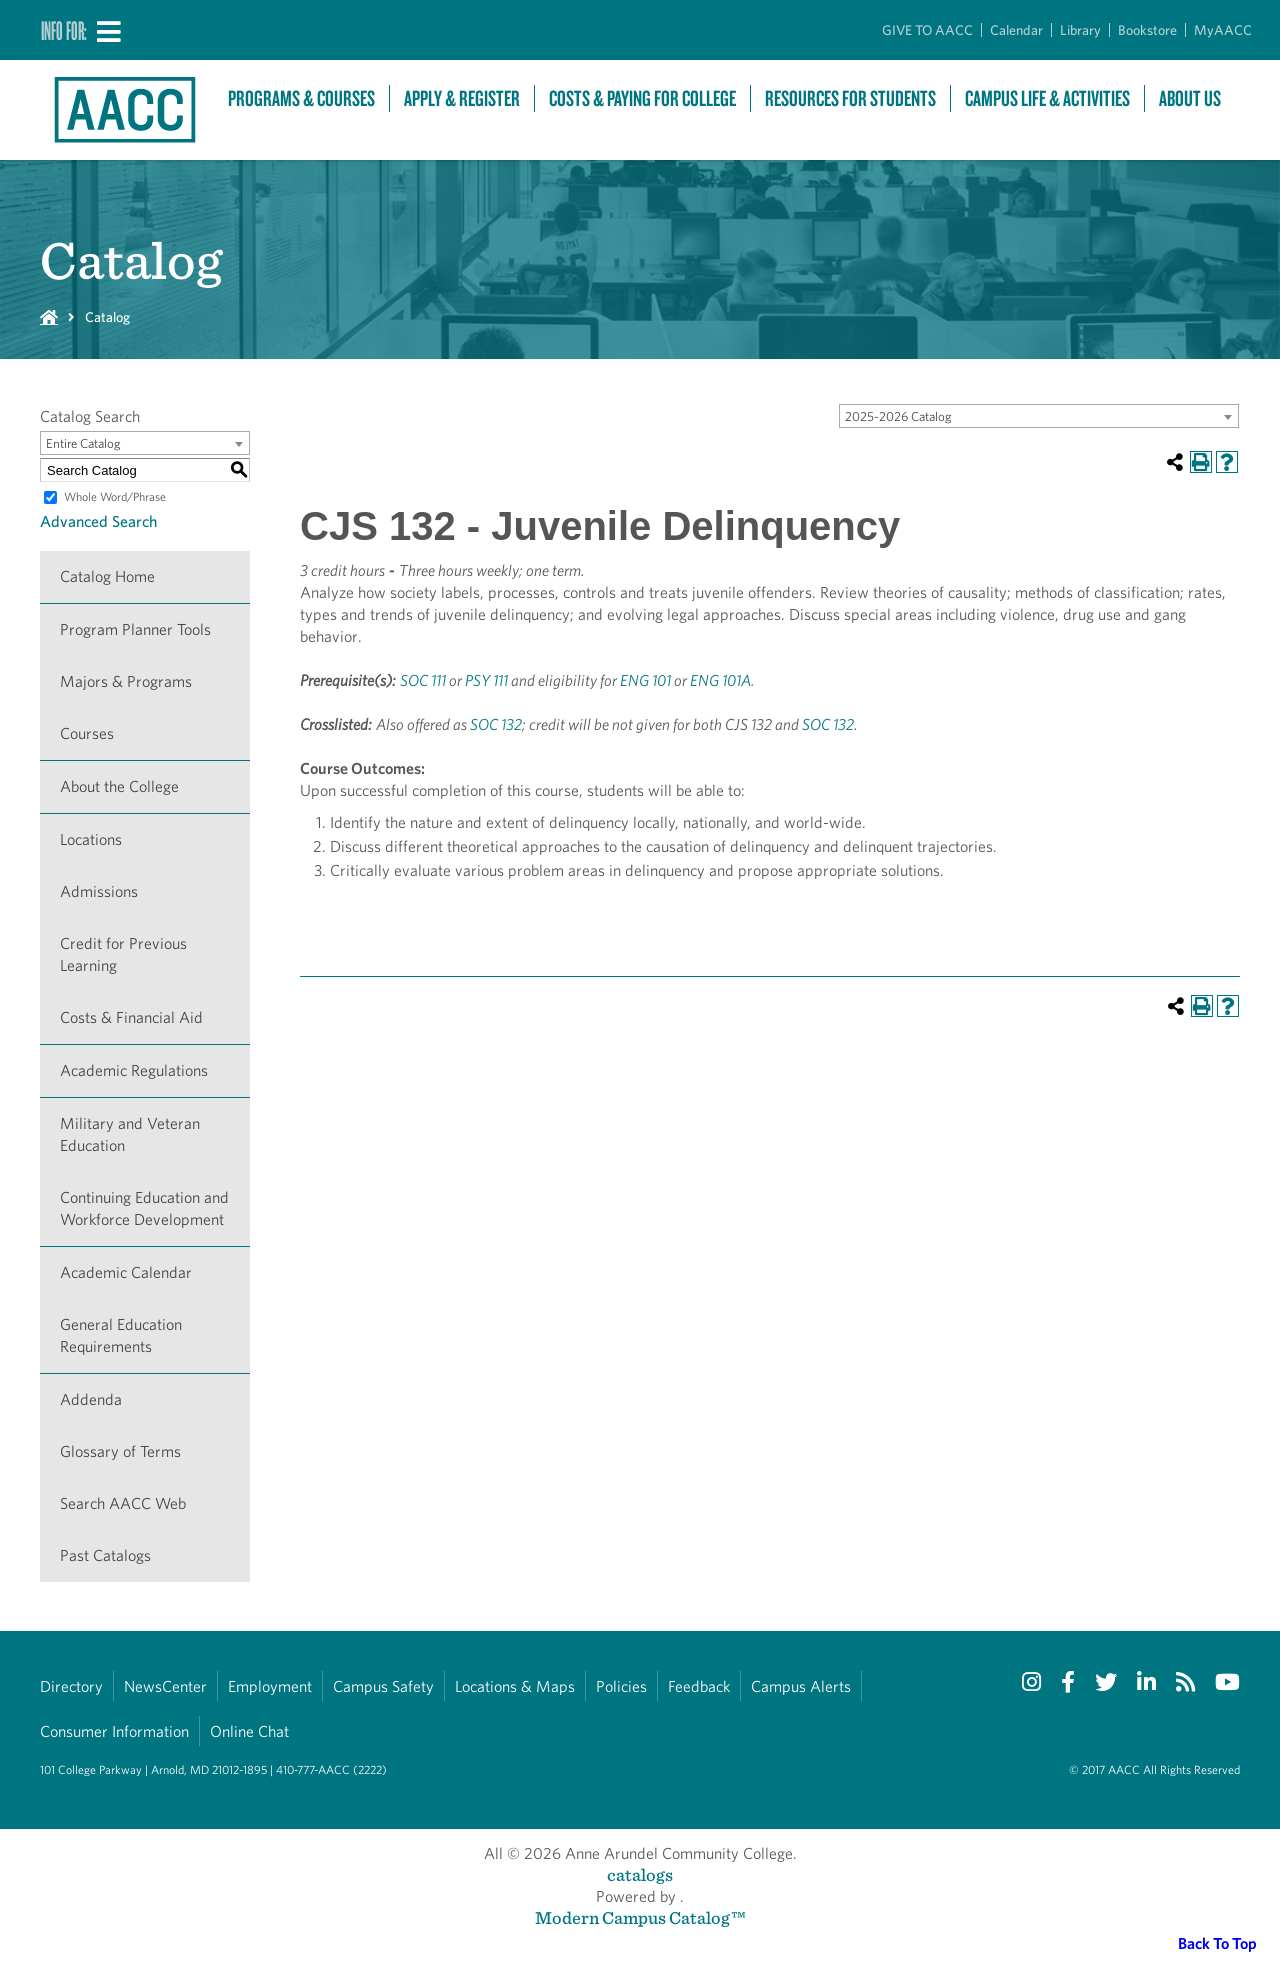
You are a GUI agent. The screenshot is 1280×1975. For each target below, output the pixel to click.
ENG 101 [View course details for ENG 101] (645, 680)
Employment (270, 1686)
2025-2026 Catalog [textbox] (898, 416)
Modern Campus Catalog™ (640, 1917)
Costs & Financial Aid (131, 1017)
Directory (71, 1686)
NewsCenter (165, 1686)
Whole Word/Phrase (115, 496)
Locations (91, 839)
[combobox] (1039, 416)
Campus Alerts (801, 1686)
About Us (1190, 98)
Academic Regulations (134, 1070)
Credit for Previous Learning (123, 954)
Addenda (91, 1399)
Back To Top (1217, 1943)
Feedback (699, 1686)
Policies (621, 1686)
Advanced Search (98, 521)
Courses (87, 733)
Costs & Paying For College (642, 98)
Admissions (99, 891)
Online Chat (249, 1731)
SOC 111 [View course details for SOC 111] (423, 680)
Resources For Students (850, 98)
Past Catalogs (105, 1555)
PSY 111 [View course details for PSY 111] (486, 680)
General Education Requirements (121, 1335)
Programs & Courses (301, 98)
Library (1080, 30)
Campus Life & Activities (1047, 98)
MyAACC (1223, 30)
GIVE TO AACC (927, 30)
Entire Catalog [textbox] (83, 443)
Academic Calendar (126, 1272)
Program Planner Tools (135, 629)
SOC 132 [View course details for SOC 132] (496, 724)
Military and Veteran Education (130, 1134)
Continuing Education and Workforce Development (144, 1208)
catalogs (640, 1874)
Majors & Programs (126, 681)
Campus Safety (383, 1686)
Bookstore (1147, 30)
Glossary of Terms (120, 1451)
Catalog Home (107, 576)
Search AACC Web (123, 1503)
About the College (119, 786)
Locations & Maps (515, 1686)
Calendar (1016, 30)
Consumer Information (114, 1731)
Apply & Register (462, 98)
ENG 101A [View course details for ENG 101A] (720, 680)
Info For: (64, 30)
